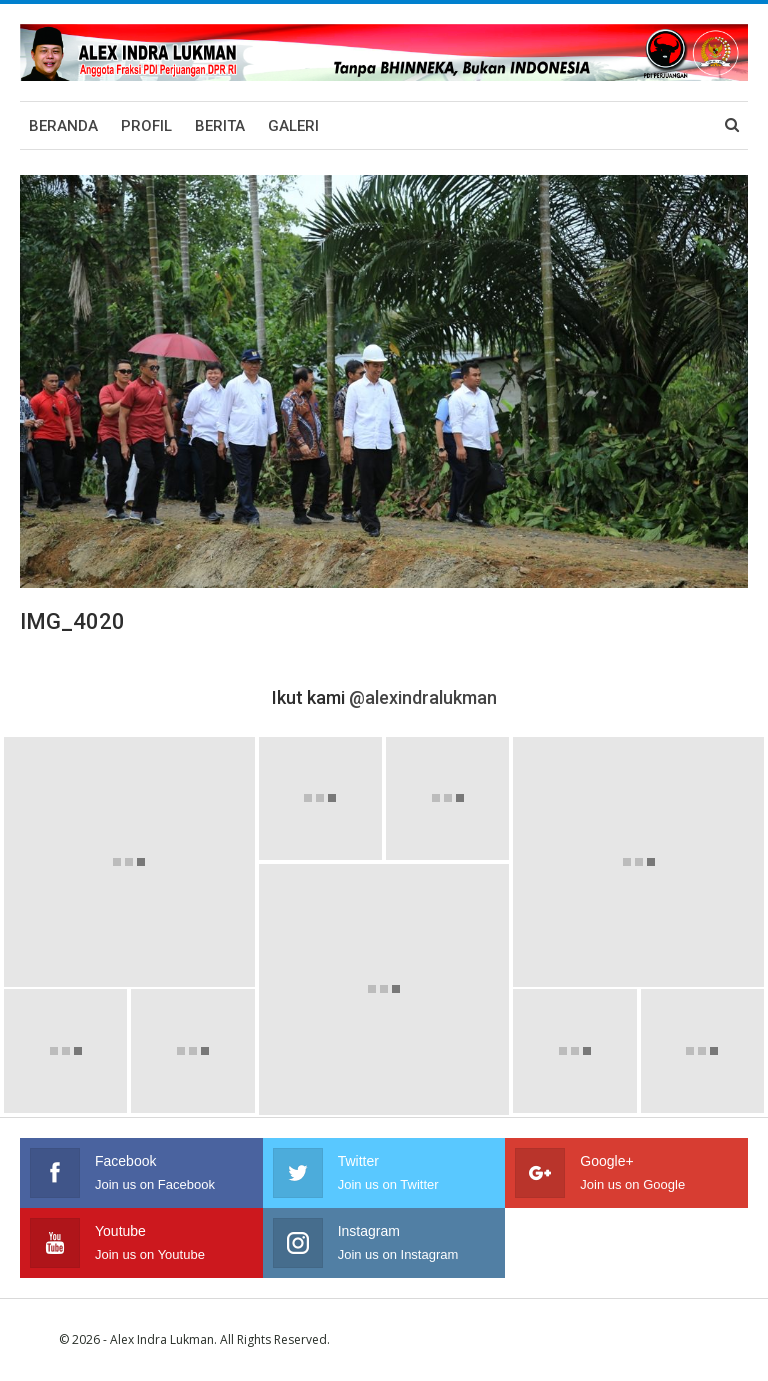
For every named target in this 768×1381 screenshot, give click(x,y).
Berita (220, 126)
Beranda (63, 126)
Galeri (293, 126)
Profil (146, 126)
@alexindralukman (423, 697)
